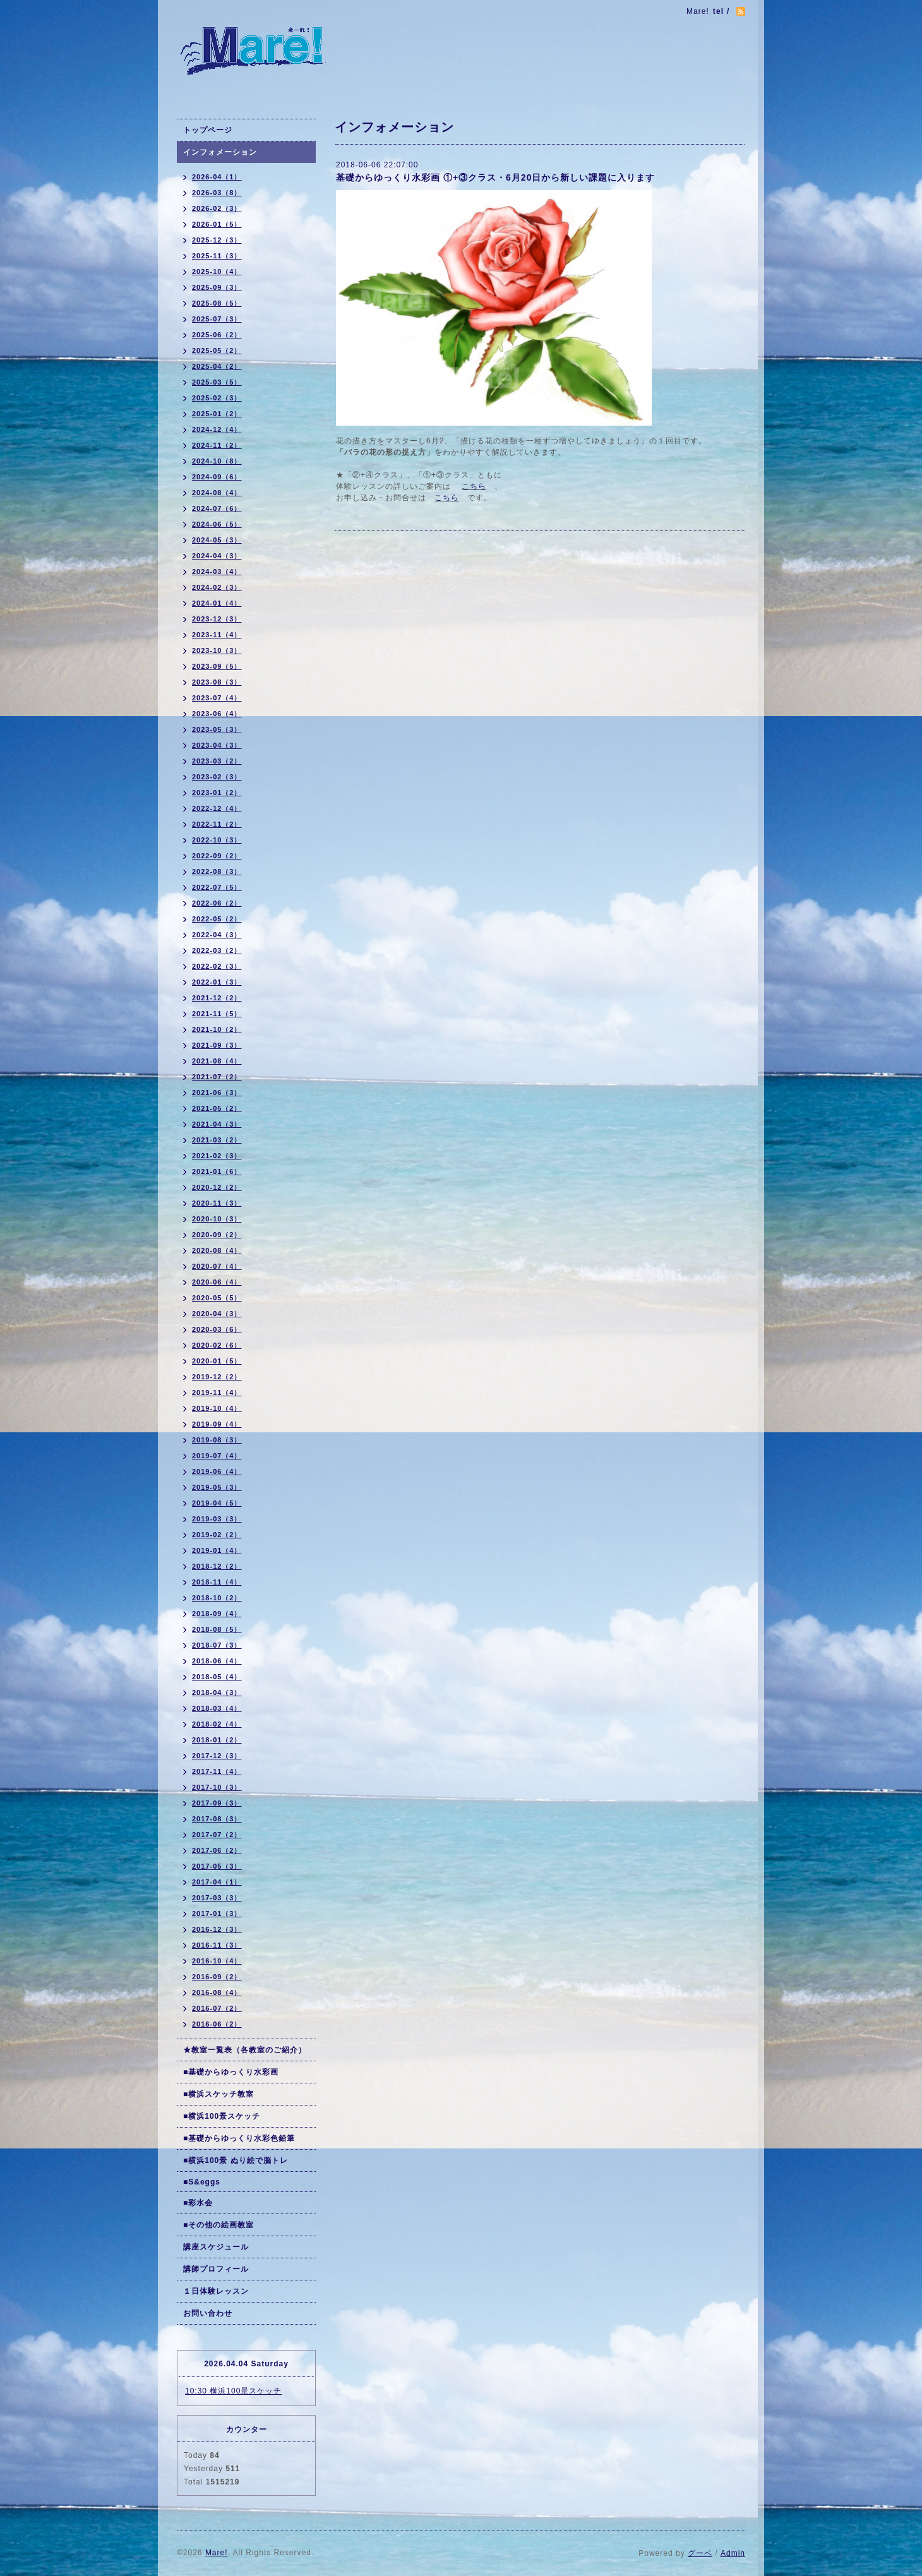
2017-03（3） (217, 1898)
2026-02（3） (217, 208)
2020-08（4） (217, 1250)
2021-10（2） (217, 1029)
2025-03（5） (217, 382)
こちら (474, 486)
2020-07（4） (217, 1266)
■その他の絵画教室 (218, 2224)
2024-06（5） (217, 524)
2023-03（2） (217, 761)
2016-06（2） (217, 2024)
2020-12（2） (217, 1187)
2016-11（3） (217, 1945)
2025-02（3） (217, 398)
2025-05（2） (217, 350)
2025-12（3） (217, 240)
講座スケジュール (216, 2247)
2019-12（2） (217, 1377)
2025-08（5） (217, 303)
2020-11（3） (217, 1203)
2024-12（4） (217, 429)
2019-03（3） (217, 1519)
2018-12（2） (217, 1566)
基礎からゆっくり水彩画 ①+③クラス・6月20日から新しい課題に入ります (495, 177)
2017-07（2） (217, 1834)
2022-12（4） (217, 808)
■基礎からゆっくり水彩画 (230, 2072)
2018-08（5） (217, 1629)
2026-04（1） (217, 177)
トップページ (207, 130)
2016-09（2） (217, 1976)
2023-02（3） (217, 777)
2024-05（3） (217, 540)
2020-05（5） (217, 1298)
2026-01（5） (217, 224)
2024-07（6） (217, 508)
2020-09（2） (217, 1234)
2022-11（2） (217, 824)
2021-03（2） (217, 1140)
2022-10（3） (217, 840)
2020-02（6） (217, 1345)
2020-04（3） (217, 1313)
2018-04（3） (217, 1692)
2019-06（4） (217, 1471)
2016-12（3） (217, 1929)
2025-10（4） (217, 271)
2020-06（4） (217, 1282)
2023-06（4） (217, 713)
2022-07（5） (217, 887)
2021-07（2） (217, 1077)
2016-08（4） (217, 1992)
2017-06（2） (217, 1850)
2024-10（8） (217, 461)
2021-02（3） (217, 1155)
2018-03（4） (217, 1708)
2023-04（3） (217, 745)
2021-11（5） (217, 1013)
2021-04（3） (217, 1124)
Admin (733, 2553)
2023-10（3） (217, 650)
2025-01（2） (217, 413)
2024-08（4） (217, 492)
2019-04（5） (217, 1503)
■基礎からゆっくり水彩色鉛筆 (239, 2138)
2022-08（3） (217, 871)
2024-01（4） (217, 603)
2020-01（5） (217, 1361)
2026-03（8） (217, 192)
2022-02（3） (217, 966)
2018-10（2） (217, 1598)
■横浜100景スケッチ (221, 2116)
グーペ (700, 2553)
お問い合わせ (207, 2313)
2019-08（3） (217, 1440)
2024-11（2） (217, 445)
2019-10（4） (217, 1408)
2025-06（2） (217, 334)
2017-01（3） (217, 1913)
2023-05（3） (217, 729)
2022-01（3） (217, 982)
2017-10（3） (217, 1787)
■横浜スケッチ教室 (218, 2094)
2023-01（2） (217, 792)
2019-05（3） (217, 1487)
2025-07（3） (217, 319)
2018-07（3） (217, 1645)
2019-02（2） (217, 1534)
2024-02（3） (217, 587)
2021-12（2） (217, 998)
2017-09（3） (217, 1803)
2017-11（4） (217, 1771)
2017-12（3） (217, 1755)
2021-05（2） (217, 1108)
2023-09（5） (217, 666)
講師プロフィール (216, 2269)
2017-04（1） (217, 1882)
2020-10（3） (217, 1219)
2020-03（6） (217, 1329)
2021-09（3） (217, 1045)
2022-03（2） (217, 950)
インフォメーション (220, 152)
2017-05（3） (217, 1866)
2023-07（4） (217, 698)
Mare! (216, 2552)
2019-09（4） (217, 1424)
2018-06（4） (217, 1661)
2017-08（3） (217, 1819)
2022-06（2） (217, 903)
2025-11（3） (217, 256)
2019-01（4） (217, 1550)
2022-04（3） (217, 934)
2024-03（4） (217, 571)
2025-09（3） (217, 287)
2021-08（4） (217, 1061)
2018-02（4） (217, 1724)
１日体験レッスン (216, 2291)
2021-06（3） (217, 1092)
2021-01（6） (217, 1171)
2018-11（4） (217, 1582)
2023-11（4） (217, 634)
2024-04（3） (217, 556)
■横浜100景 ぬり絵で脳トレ (235, 2160)
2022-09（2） (217, 856)
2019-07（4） (217, 1455)
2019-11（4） (217, 1392)
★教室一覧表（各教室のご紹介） (244, 2050)
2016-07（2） (217, 2008)
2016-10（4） (217, 1961)
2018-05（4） (217, 1676)
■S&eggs (201, 2182)
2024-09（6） (217, 477)
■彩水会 (198, 2202)
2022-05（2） (217, 919)
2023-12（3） (217, 619)
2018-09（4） (217, 1613)
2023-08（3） (217, 682)
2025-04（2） (217, 366)
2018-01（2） (217, 1740)
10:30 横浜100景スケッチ (233, 2391)
